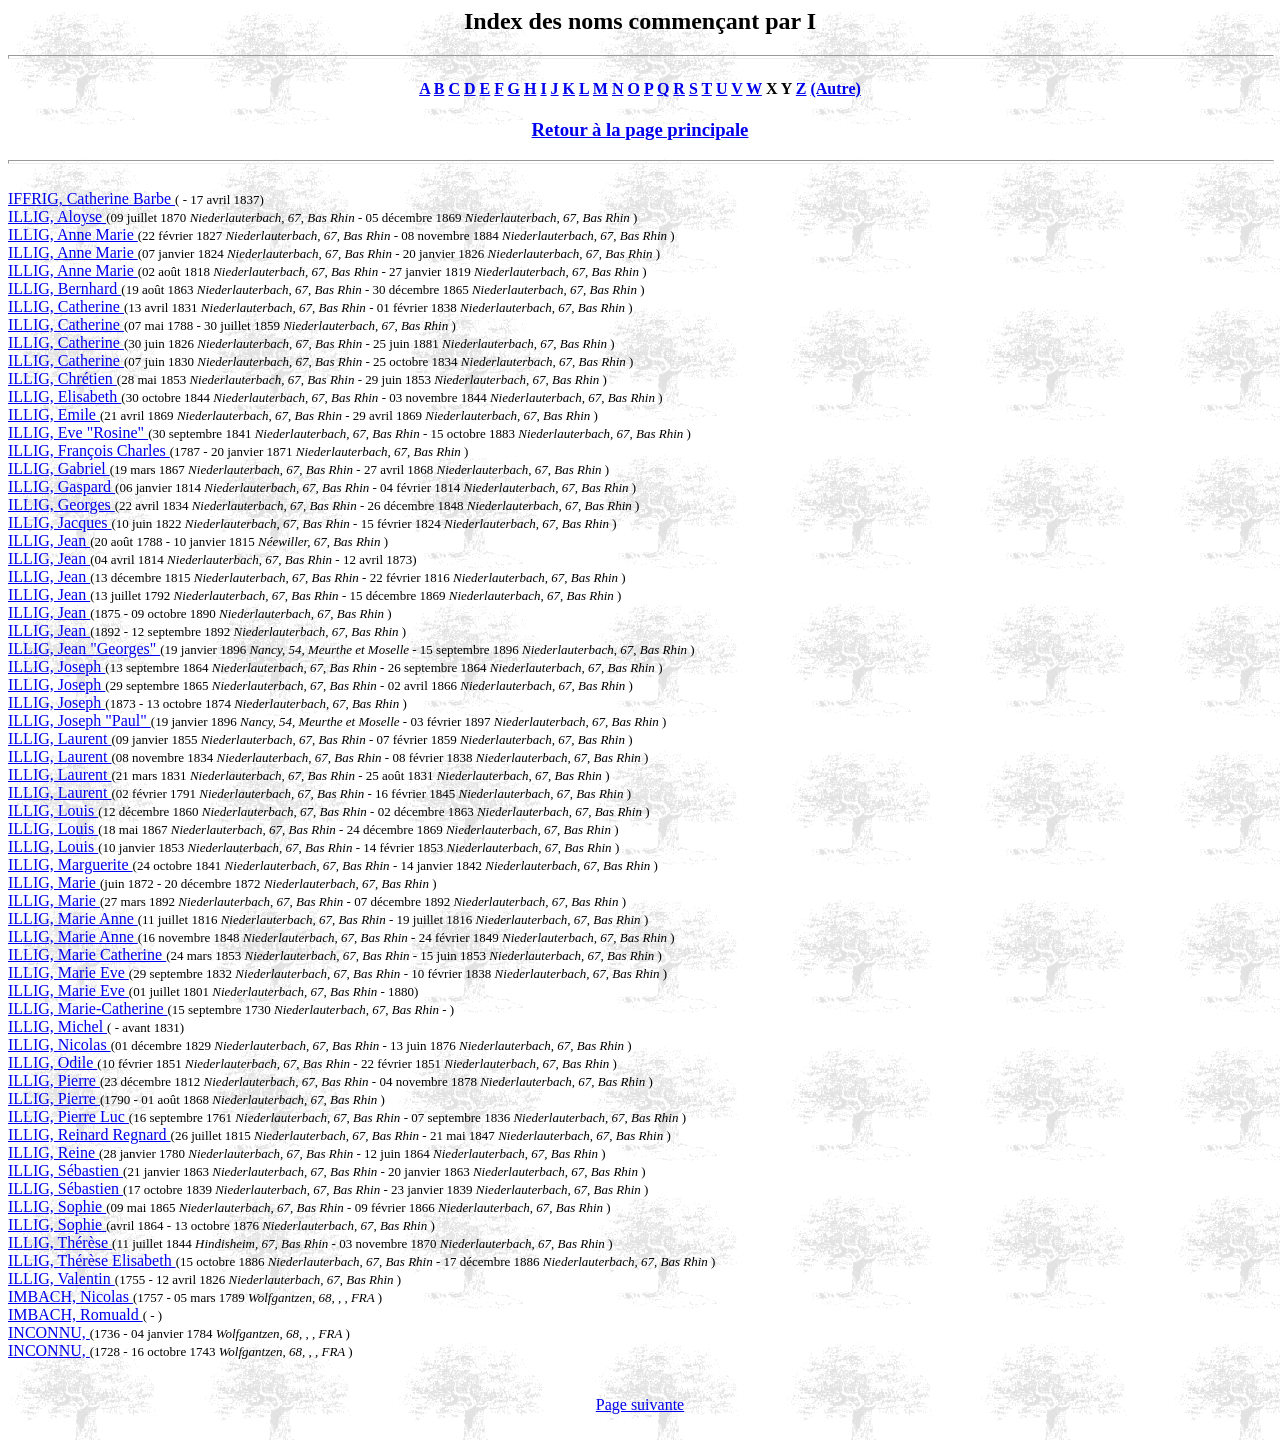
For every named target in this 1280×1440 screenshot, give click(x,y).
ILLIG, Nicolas (59, 1044)
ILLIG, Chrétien (62, 378)
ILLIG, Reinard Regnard (89, 1134)
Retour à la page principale (640, 129)
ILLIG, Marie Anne (73, 918)
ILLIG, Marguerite (70, 864)
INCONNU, (49, 1332)
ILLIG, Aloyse (57, 216)
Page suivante (640, 1404)
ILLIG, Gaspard (61, 486)
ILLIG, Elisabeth (64, 396)
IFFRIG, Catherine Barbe (91, 198)
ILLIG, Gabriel (59, 468)
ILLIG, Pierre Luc (68, 1116)
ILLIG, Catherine (66, 306)
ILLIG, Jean (49, 540)
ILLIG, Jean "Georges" (84, 648)
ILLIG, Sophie (57, 1206)
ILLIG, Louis (53, 810)
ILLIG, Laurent (60, 738)
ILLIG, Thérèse (60, 1242)
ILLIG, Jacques (60, 522)
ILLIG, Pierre (54, 1080)
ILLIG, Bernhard (64, 288)
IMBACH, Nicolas (70, 1296)
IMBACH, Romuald (75, 1314)
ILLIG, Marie (54, 882)
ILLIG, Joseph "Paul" (79, 720)
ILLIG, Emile (54, 414)
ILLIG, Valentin (61, 1278)
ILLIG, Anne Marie (73, 234)
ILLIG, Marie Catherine (87, 954)
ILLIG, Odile (52, 1062)
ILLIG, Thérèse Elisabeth (92, 1260)
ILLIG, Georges (61, 504)
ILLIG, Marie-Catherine (87, 1008)
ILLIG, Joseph (56, 666)
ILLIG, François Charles (89, 450)
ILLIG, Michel (57, 1026)
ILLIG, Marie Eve (68, 972)
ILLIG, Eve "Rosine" (78, 432)
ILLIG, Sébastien (65, 1170)
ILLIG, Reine (53, 1152)
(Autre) (835, 88)
